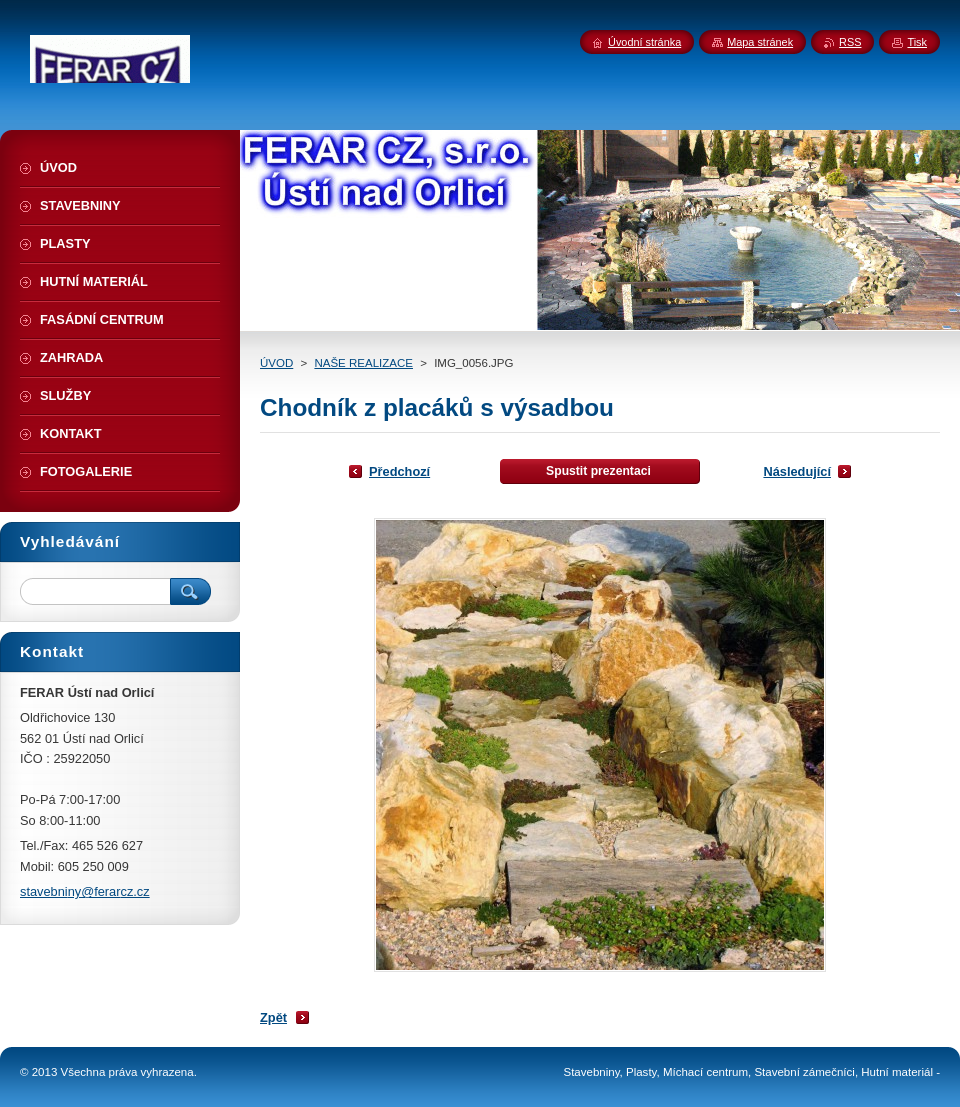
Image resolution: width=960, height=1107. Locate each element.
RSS (850, 42)
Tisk (917, 42)
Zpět (273, 1017)
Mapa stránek (760, 42)
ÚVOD (276, 363)
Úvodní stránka (644, 42)
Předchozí (399, 471)
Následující (797, 471)
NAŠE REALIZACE (363, 363)
